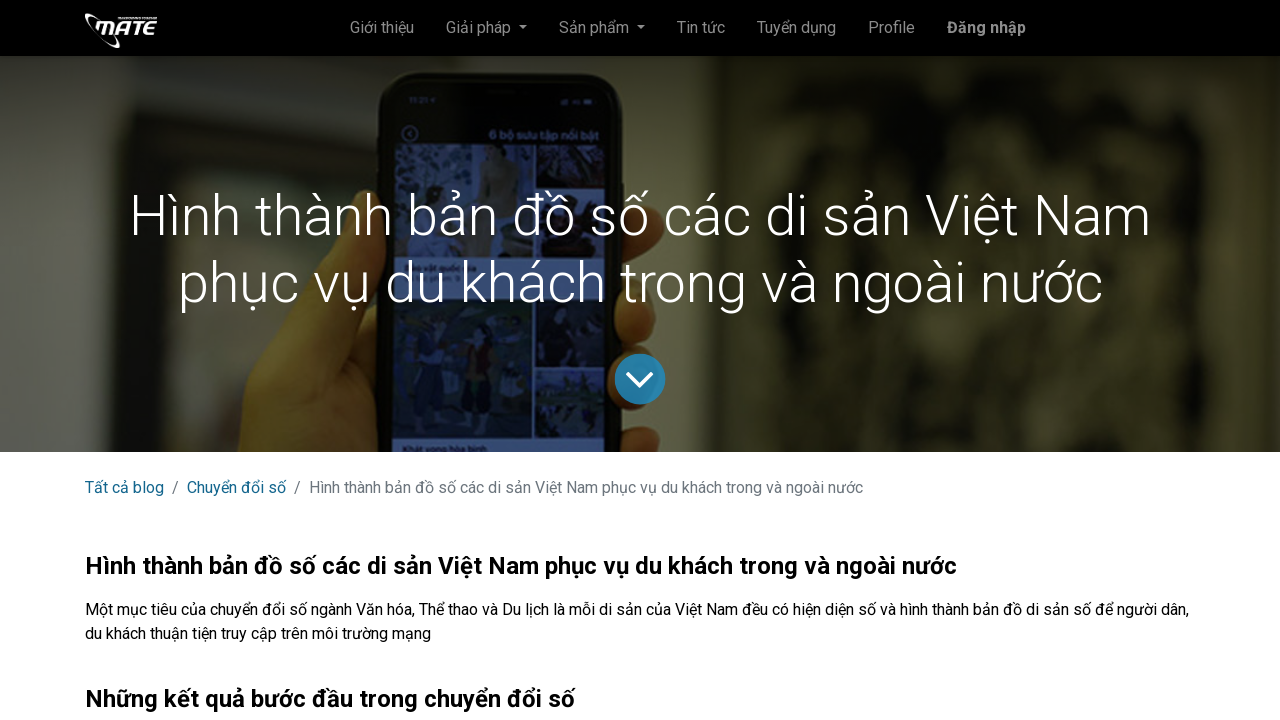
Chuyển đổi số (236, 487)
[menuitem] (382, 28)
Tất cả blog (124, 487)
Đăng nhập (986, 27)
